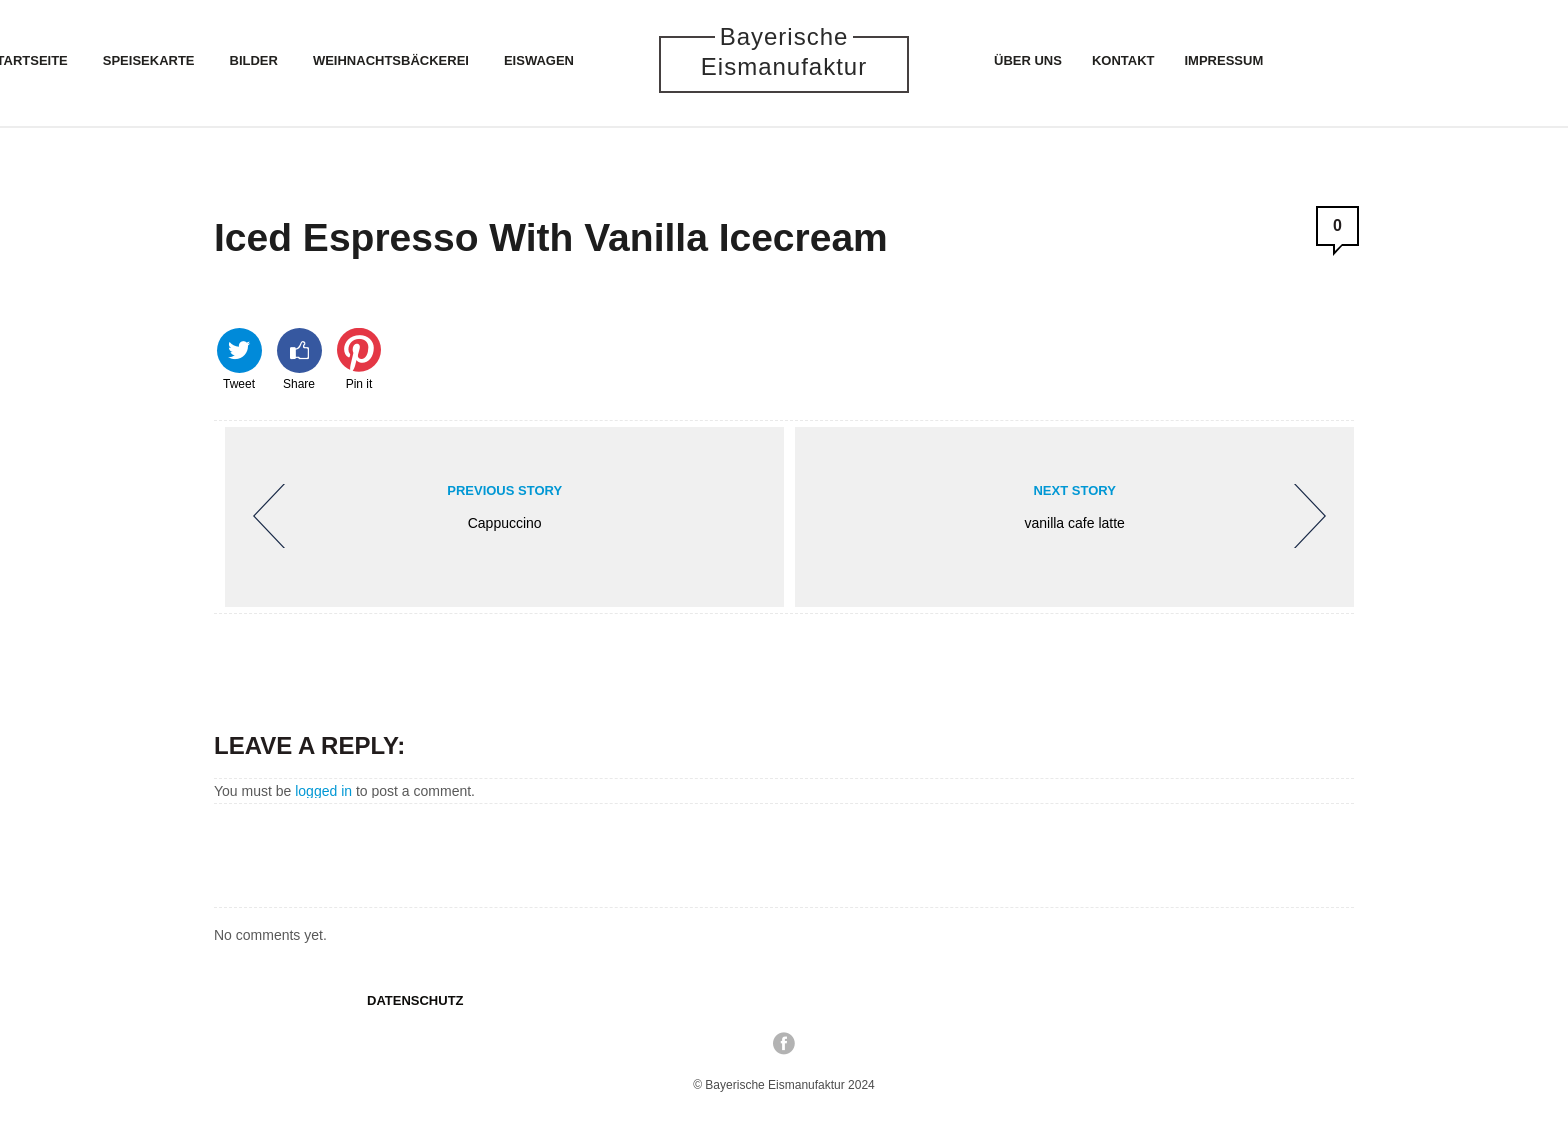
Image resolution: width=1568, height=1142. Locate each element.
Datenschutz (415, 1000)
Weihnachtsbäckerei (391, 60)
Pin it (359, 358)
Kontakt (1123, 60)
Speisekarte (149, 60)
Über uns (1028, 60)
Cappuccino (496, 514)
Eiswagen (539, 60)
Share (299, 358)
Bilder (254, 60)
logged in (323, 791)
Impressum (1224, 60)
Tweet (239, 358)
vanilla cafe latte (1083, 514)
